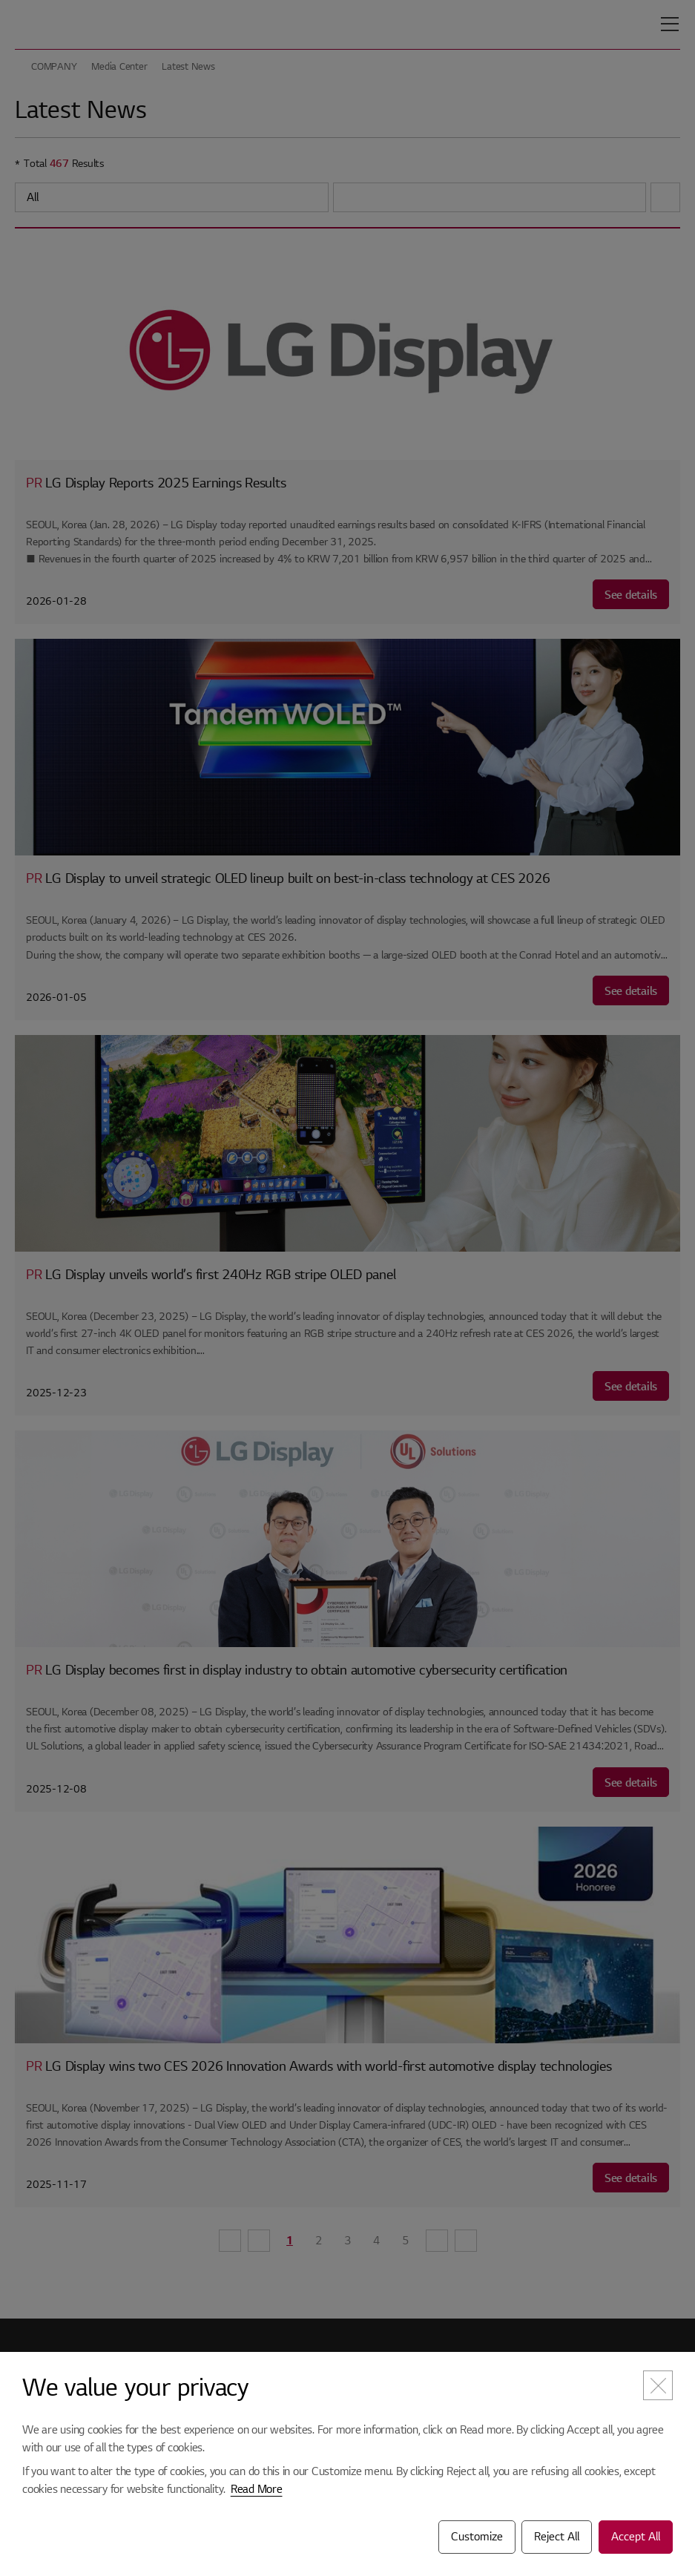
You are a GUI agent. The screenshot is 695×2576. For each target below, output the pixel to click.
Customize (477, 2537)
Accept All (635, 2537)
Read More (257, 2489)
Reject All (556, 2537)
